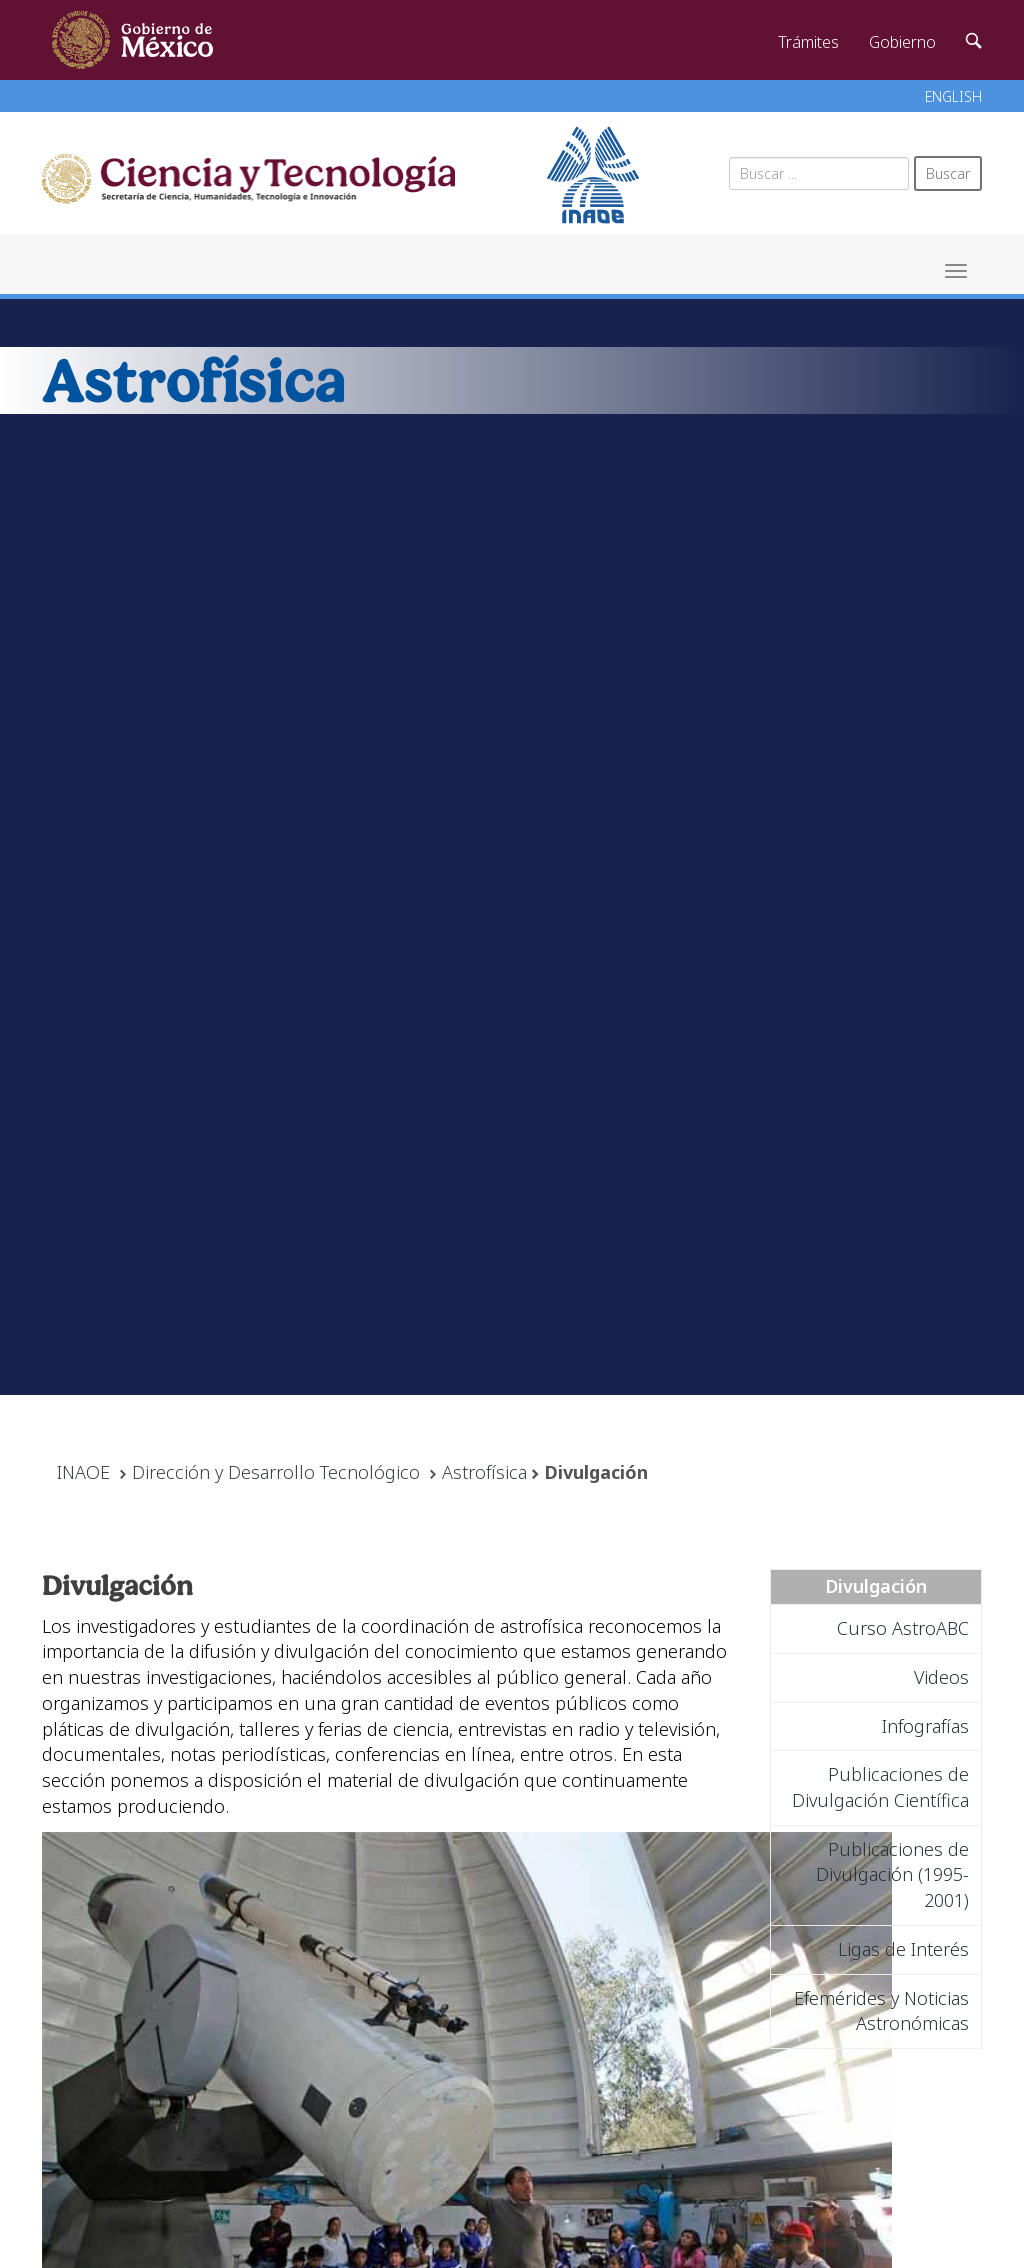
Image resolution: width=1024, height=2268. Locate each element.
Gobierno (902, 42)
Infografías (925, 1726)
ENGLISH (953, 96)
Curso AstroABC (903, 1628)
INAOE (83, 1472)
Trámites (808, 42)
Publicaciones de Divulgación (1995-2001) (892, 1874)
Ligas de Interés (903, 1949)
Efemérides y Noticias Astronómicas (881, 2011)
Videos (941, 1677)
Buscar (948, 173)
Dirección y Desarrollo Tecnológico (276, 1472)
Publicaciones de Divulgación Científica (880, 1787)
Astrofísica (484, 1472)
